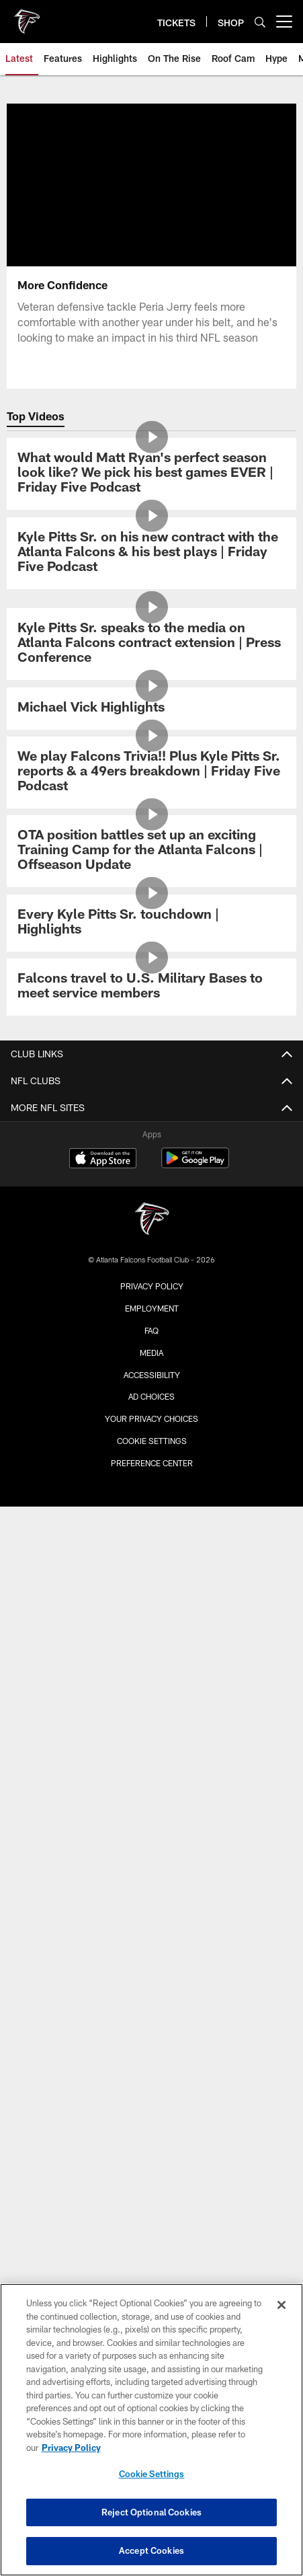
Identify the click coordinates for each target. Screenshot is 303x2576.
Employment (152, 1308)
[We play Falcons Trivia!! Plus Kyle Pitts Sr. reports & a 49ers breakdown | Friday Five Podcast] (151, 772)
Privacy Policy (151, 1286)
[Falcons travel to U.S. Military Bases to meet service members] (151, 987)
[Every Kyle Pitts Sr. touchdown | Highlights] (151, 923)
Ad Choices (151, 1396)
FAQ (151, 1330)
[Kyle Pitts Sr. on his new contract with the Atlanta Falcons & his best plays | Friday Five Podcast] (151, 553)
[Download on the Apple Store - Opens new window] (102, 1159)
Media (151, 1352)
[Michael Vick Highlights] (151, 708)
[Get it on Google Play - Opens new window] (195, 1164)
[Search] (260, 22)
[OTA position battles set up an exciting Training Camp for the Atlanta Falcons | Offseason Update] (151, 851)
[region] (151, 2429)
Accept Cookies (151, 2550)
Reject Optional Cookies (151, 2512)
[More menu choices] (284, 21)
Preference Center (152, 1463)
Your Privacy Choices (151, 1418)
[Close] (281, 2305)
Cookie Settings (152, 1440)
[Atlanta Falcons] (151, 1220)
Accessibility (152, 1374)
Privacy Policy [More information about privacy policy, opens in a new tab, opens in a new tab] (71, 2447)
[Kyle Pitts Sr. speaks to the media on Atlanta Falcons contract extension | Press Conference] (151, 644)
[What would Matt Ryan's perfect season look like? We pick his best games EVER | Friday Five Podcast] (151, 474)
